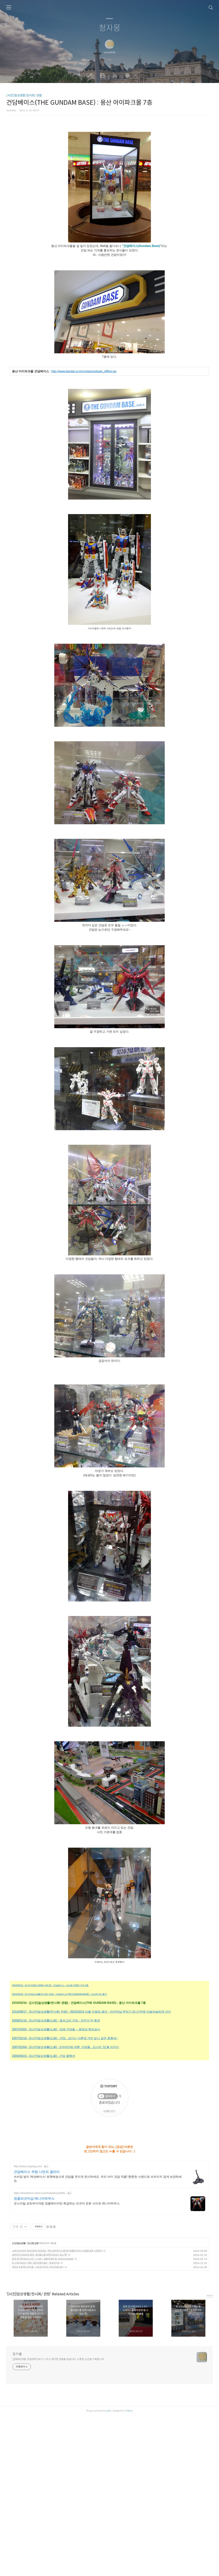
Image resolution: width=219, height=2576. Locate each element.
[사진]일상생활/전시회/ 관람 (24, 95)
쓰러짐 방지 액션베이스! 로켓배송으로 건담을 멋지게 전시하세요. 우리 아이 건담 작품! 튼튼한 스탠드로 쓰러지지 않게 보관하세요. (98, 2178)
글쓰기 (90, 75)
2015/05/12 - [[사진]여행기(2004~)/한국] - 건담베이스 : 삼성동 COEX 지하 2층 (50, 1985)
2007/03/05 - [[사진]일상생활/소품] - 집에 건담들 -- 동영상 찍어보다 (56, 2029)
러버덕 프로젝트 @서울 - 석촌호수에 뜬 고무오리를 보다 (37, 2266)
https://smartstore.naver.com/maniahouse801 (39, 2193)
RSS (115, 75)
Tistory (129, 2410)
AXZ (109, 2410)
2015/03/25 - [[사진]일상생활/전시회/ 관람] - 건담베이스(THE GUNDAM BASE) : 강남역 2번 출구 (59, 1994)
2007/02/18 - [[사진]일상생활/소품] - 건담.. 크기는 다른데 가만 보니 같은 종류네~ (65, 2038)
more (210, 2295)
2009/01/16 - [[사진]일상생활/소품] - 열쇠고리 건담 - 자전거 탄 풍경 (56, 2020)
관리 (128, 75)
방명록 (103, 75)
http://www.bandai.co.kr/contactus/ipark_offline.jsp (83, 371)
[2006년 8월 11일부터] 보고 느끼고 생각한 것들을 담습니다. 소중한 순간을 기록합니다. (59, 2359)
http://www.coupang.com (28, 2166)
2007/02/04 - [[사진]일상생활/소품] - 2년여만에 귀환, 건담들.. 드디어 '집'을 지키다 (65, 2047)
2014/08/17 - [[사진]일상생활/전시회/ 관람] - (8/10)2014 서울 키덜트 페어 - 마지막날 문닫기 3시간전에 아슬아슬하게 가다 (91, 2011)
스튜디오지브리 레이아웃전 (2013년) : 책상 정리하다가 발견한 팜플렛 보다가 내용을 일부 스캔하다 (57, 2250)
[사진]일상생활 (18, 2243)
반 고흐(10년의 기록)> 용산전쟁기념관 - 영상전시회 (35, 2262)
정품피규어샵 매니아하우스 (34, 2198)
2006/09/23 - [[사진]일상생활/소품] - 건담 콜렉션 (43, 2055)
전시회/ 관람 (32, 2243)
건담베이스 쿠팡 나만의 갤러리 (37, 2172)
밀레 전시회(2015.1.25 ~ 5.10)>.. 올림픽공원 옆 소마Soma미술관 (42, 2258)
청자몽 (109, 28)
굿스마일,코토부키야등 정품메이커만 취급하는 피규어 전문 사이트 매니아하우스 (67, 2203)
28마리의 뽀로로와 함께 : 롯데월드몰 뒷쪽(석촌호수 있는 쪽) (39, 2254)
